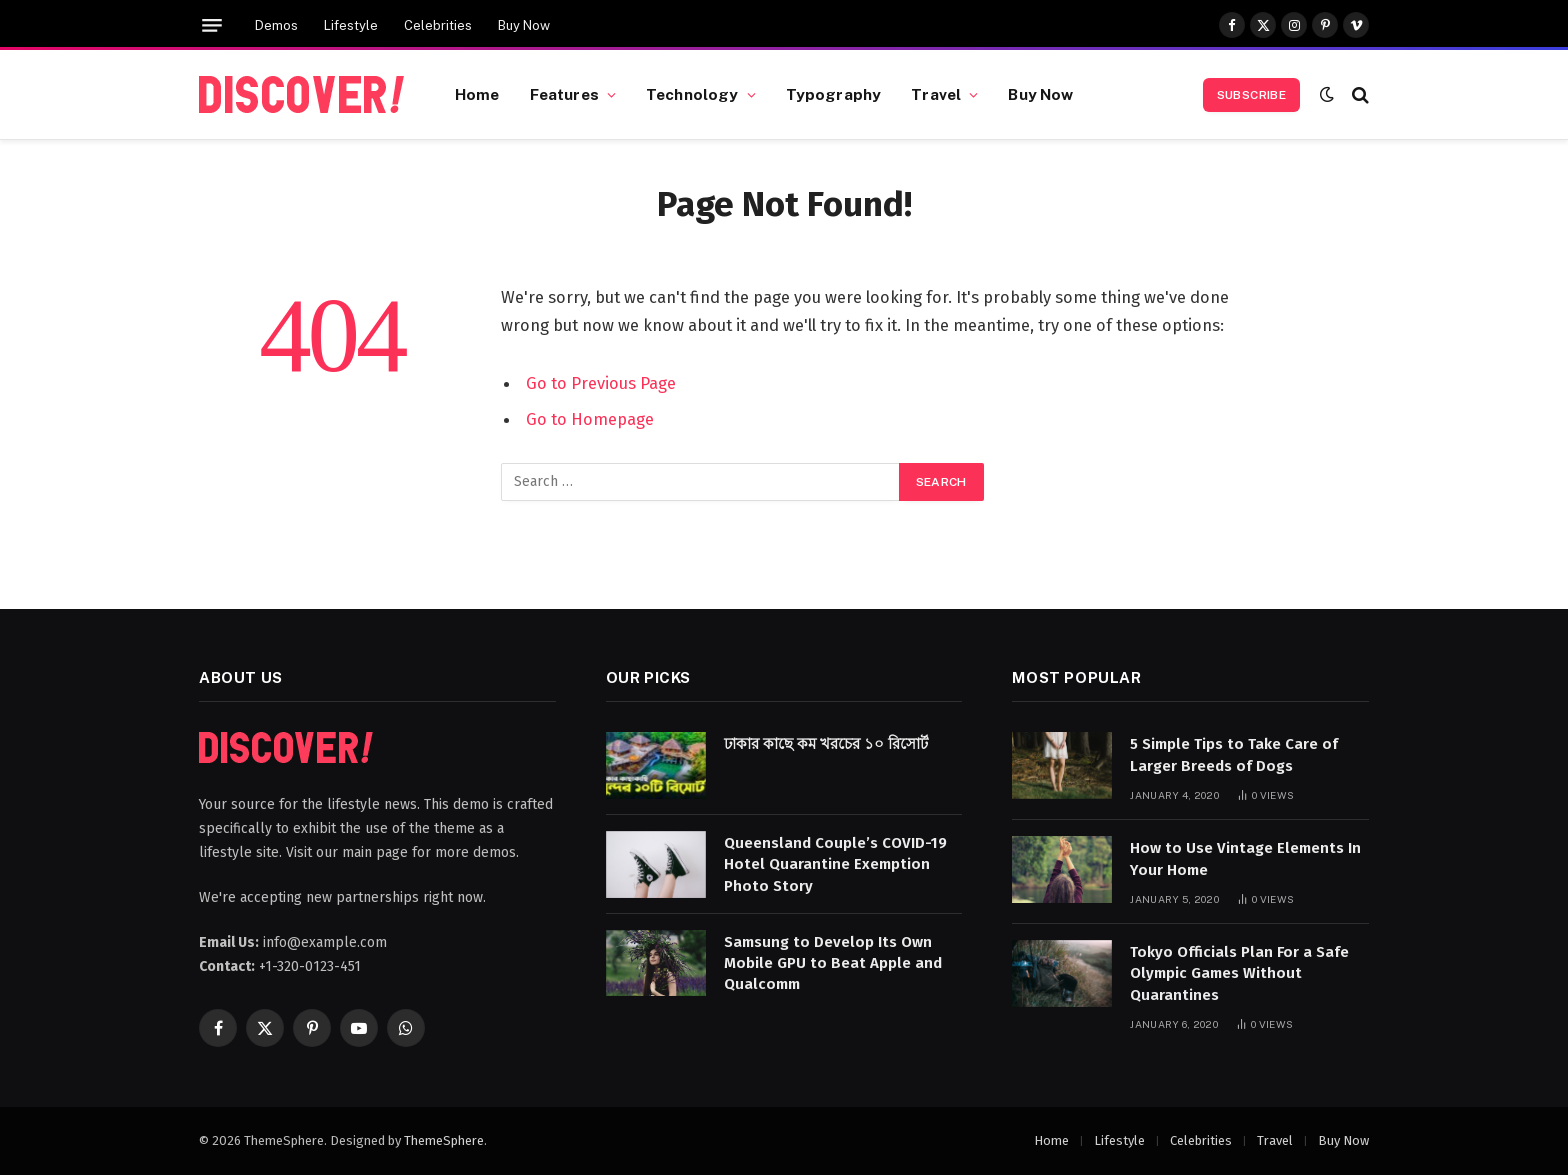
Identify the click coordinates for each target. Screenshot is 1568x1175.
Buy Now (524, 25)
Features (564, 94)
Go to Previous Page (601, 383)
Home (477, 94)
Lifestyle (351, 25)
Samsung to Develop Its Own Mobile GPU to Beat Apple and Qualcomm (833, 963)
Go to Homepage (590, 419)
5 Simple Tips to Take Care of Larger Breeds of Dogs (1234, 754)
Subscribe (1251, 95)
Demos (276, 25)
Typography (834, 94)
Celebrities (438, 25)
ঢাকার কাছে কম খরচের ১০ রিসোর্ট (826, 744)
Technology (692, 94)
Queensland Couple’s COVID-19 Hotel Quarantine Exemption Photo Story (835, 864)
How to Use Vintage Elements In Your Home (1245, 858)
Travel (936, 94)
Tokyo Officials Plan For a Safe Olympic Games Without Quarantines (1239, 973)
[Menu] (212, 25)
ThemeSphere (444, 1140)
